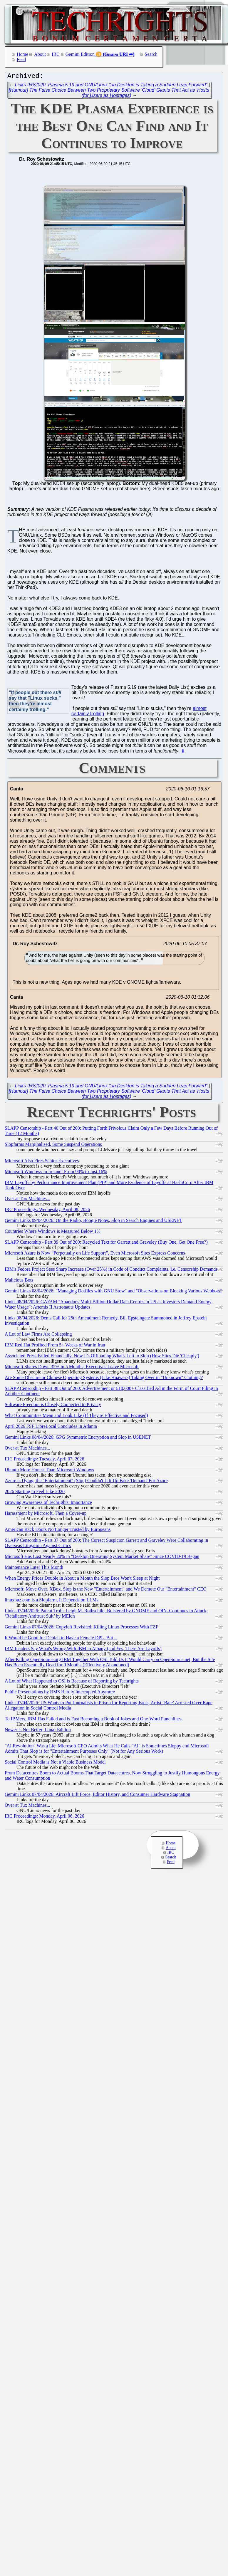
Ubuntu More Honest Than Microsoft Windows (49, 1471)
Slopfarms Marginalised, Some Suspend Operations (53, 1145)
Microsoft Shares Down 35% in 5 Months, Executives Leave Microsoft (72, 1368)
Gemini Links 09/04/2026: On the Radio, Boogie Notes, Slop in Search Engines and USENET (93, 1221)
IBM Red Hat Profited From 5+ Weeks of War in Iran (55, 1346)
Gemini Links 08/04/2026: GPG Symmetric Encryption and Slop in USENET (78, 1438)
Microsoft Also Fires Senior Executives (42, 1162)
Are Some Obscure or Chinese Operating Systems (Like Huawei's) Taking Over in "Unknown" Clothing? (104, 1378)
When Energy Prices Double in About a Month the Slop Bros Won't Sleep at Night (82, 1579)
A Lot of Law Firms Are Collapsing (38, 1335)
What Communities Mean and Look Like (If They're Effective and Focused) (76, 1416)
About (40, 54)
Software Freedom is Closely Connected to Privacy (53, 1405)
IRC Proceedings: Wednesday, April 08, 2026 (47, 1210)
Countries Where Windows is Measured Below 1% (52, 1232)
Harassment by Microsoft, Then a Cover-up (45, 1514)
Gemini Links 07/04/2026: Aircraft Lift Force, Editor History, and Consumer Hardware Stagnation (97, 1795)
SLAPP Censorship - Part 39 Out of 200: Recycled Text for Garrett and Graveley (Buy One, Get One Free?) (106, 1243)
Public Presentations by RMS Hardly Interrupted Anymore (60, 1693)
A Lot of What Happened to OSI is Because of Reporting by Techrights (72, 1682)
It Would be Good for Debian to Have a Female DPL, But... (61, 1639)
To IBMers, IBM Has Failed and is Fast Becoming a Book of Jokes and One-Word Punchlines (93, 1720)
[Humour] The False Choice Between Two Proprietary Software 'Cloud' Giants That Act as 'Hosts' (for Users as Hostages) (109, 94)
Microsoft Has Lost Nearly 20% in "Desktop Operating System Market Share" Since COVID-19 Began (102, 1557)
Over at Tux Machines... (27, 1200)
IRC (56, 54)
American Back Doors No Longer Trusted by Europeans (57, 1530)
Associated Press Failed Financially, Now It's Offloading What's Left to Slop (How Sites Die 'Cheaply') (102, 1357)
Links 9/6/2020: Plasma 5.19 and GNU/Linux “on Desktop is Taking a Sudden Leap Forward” (111, 86)
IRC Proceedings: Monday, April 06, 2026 (44, 1817)
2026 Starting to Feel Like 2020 (35, 1492)
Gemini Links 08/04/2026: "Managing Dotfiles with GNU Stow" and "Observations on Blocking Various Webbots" (113, 1292)
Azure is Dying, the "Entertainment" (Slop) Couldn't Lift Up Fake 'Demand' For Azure (86, 1482)
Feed (21, 59)
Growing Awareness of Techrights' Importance (48, 1503)
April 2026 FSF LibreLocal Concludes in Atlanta (51, 1427)
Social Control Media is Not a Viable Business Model (55, 1763)
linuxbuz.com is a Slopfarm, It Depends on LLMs (51, 1601)
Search (151, 54)
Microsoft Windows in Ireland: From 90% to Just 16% (56, 1173)
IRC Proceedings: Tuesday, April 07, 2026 (44, 1460)
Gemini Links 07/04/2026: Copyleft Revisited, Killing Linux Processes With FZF (81, 1628)
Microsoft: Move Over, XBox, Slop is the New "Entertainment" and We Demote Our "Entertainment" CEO (106, 1590)
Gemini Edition (80, 54)
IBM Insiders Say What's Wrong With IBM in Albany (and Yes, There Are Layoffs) (83, 1650)
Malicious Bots (19, 1281)
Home (22, 54)
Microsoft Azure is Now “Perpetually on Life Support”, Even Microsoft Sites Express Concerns (95, 1254)
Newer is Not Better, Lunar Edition (38, 1731)
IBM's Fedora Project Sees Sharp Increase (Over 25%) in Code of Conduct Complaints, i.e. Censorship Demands (111, 1270)
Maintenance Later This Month (34, 1568)
